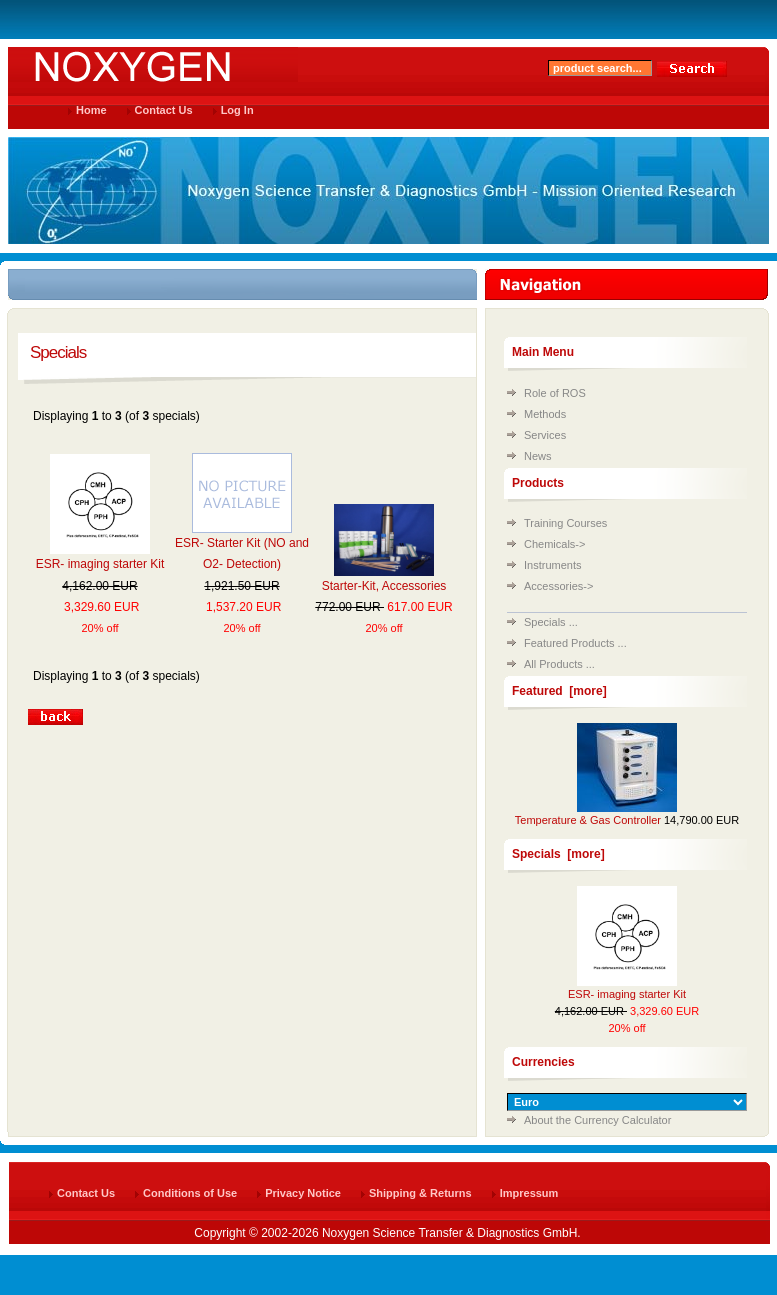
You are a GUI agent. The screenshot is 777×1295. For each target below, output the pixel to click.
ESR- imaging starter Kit (100, 564)
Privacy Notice (303, 1193)
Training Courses (565, 523)
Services (545, 435)
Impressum (529, 1193)
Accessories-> (558, 586)
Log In (237, 110)
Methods (545, 414)
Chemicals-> (554, 544)
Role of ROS (555, 393)
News (538, 456)
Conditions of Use (190, 1193)
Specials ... (551, 622)
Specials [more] (558, 854)
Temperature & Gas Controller (588, 820)
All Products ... (559, 664)
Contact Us (164, 110)
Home (91, 110)
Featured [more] (559, 691)
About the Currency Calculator (597, 1120)
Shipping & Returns (420, 1193)
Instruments (552, 565)
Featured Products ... (575, 643)
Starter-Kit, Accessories (384, 586)
